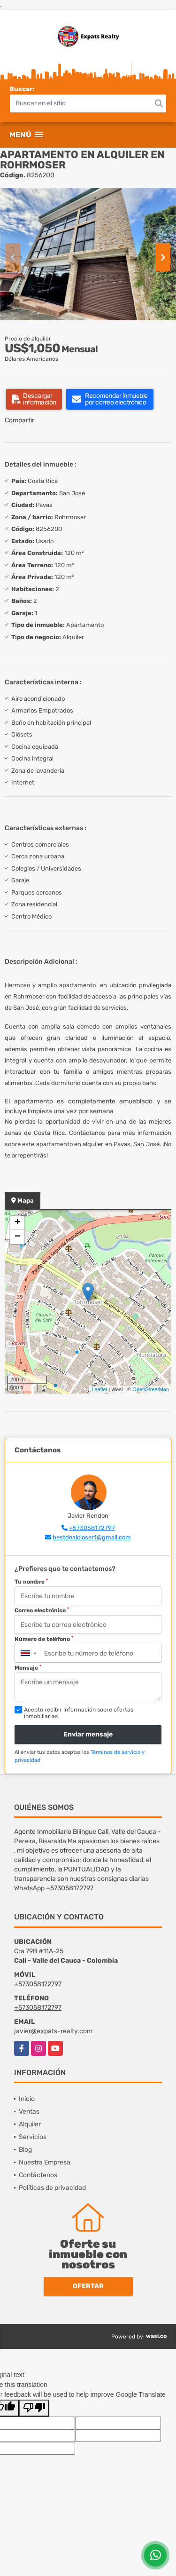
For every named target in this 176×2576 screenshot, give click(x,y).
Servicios (32, 2137)
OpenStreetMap (150, 1389)
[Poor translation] (34, 2408)
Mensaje (28, 1668)
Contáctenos (38, 2175)
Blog (25, 2150)
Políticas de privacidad (52, 2188)
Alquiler (30, 2124)
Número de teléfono (44, 1639)
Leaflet (99, 1389)
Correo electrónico (42, 1610)
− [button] (18, 1237)
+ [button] (18, 1223)
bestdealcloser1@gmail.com (92, 1537)
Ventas (29, 2112)
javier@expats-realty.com (53, 2031)
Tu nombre (31, 1581)
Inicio (27, 2099)
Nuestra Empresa (44, 2162)
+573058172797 (92, 1527)
